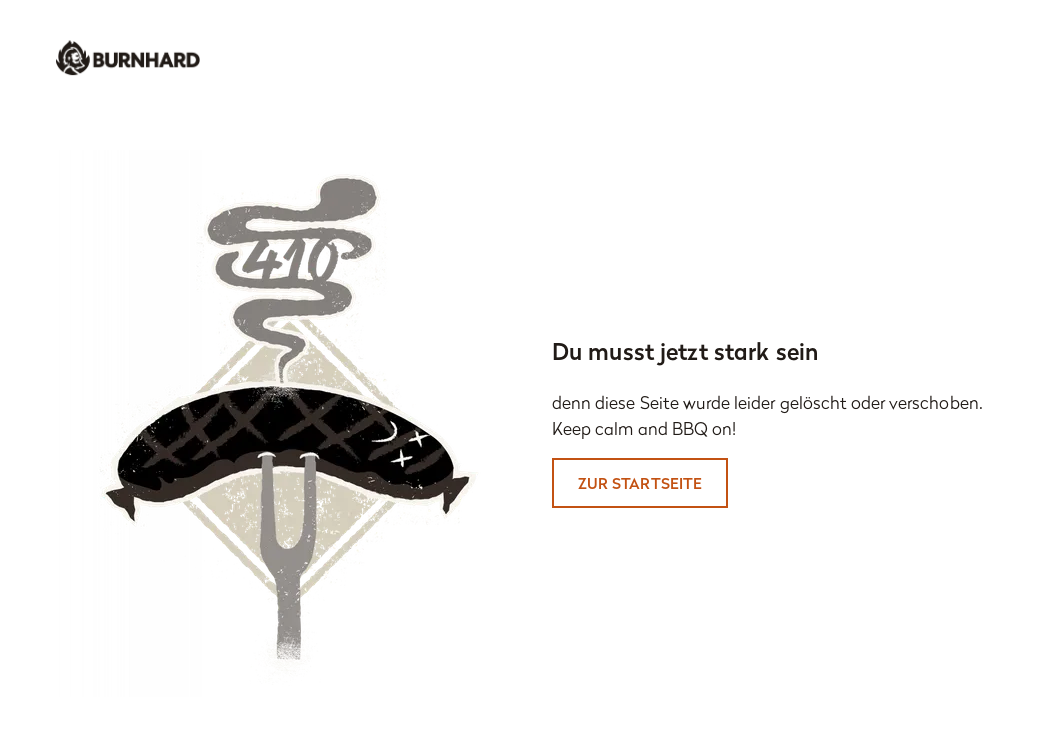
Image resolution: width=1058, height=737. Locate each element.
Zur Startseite (640, 483)
